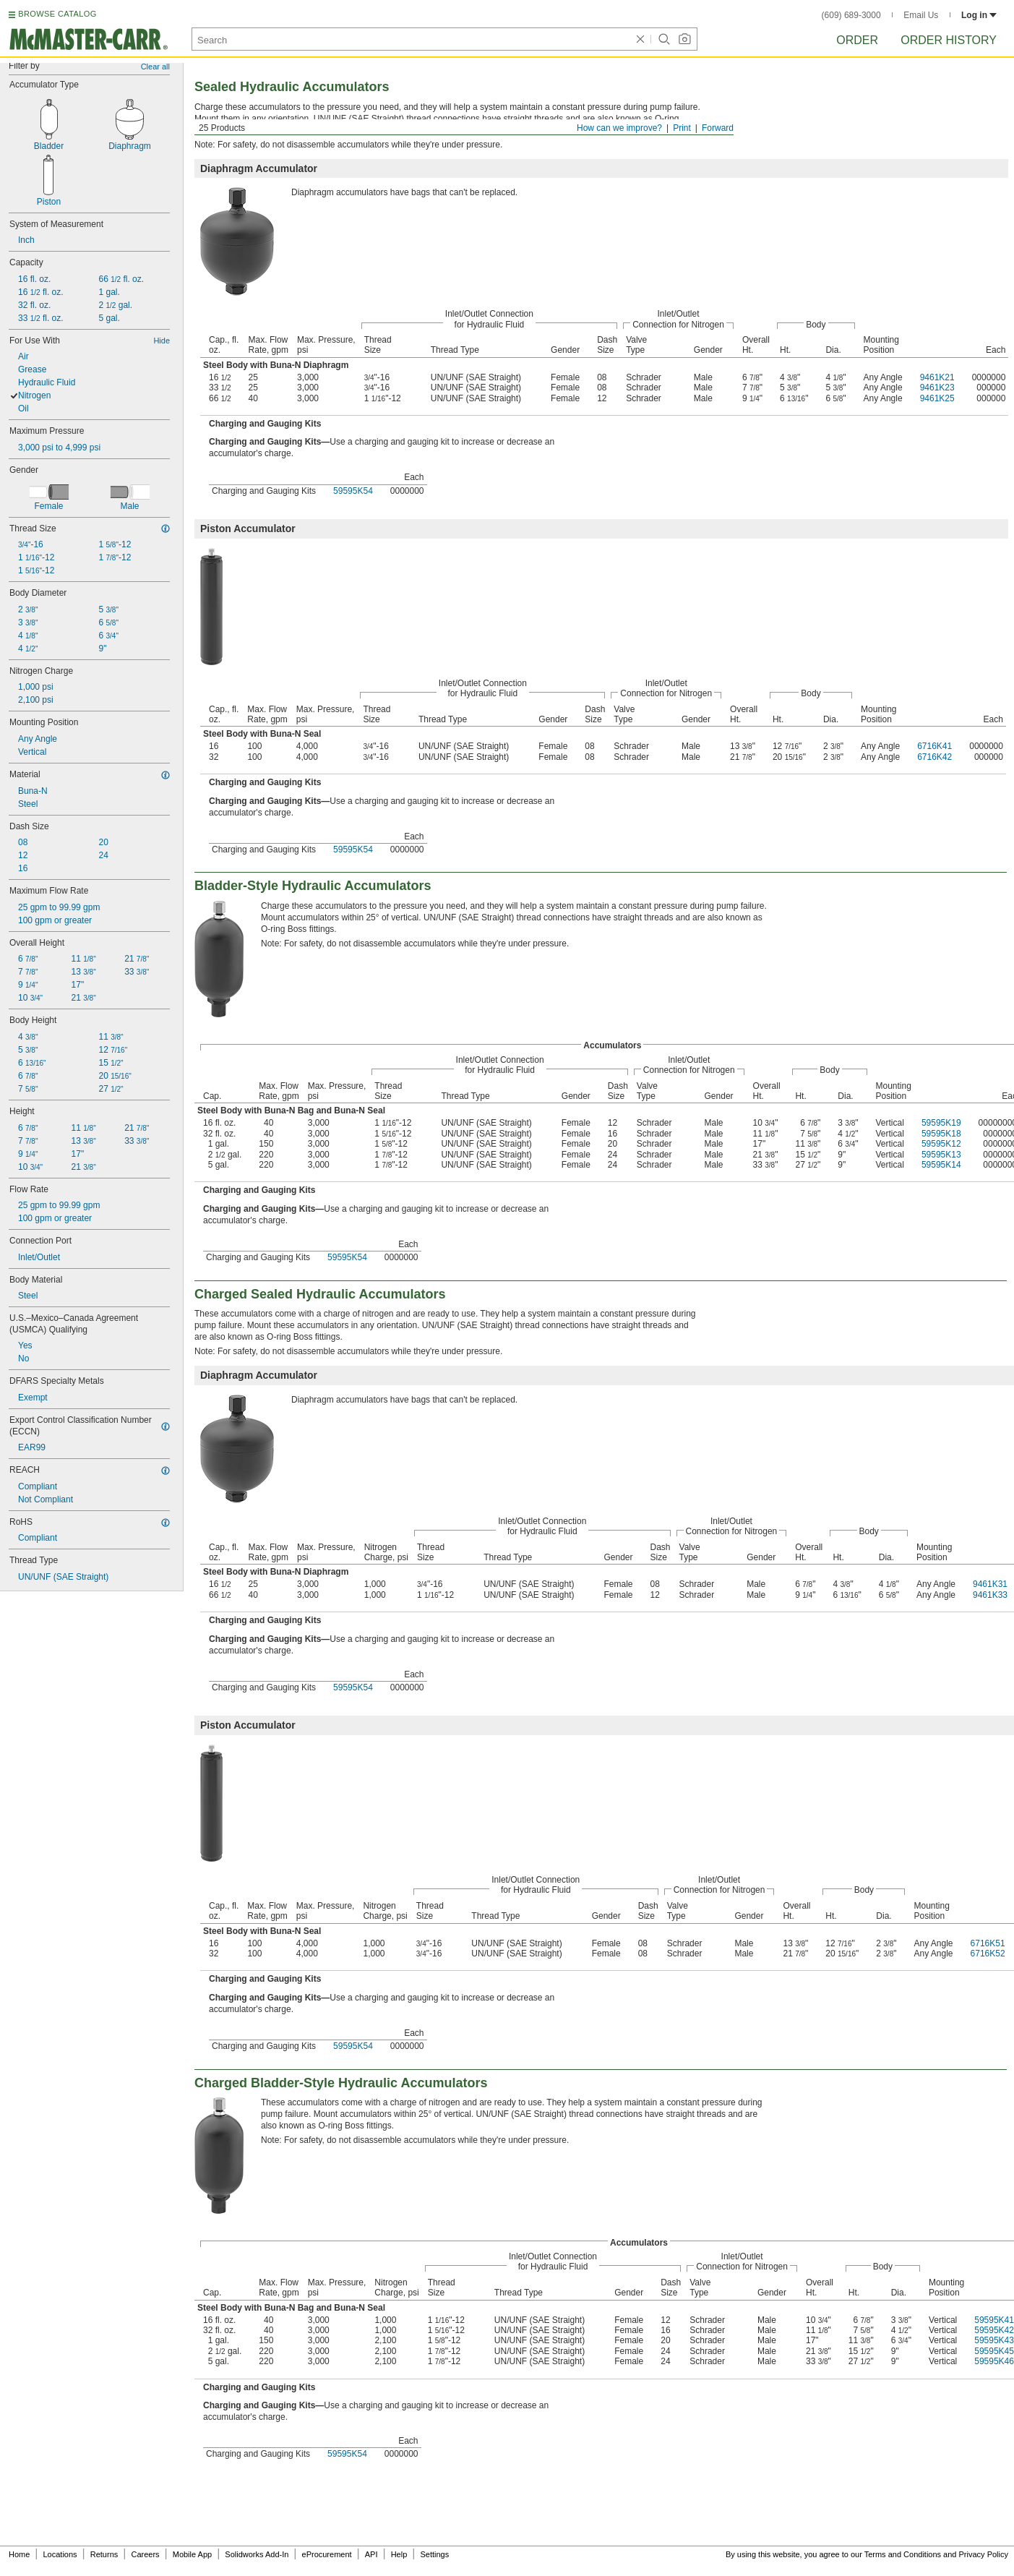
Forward (718, 128)
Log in (979, 15)
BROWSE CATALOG (57, 13)
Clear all (155, 66)
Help (399, 2554)
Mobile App (192, 2554)
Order (857, 40)
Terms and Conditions (902, 2554)
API (371, 2554)
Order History (949, 40)
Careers (145, 2554)
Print (682, 128)
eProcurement (327, 2554)
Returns (104, 2554)
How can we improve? (619, 128)
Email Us (920, 15)
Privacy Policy (983, 2554)
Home (19, 2554)
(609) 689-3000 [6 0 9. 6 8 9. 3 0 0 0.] (851, 15)
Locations (60, 2554)
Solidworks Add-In (256, 2554)
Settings (434, 2554)
